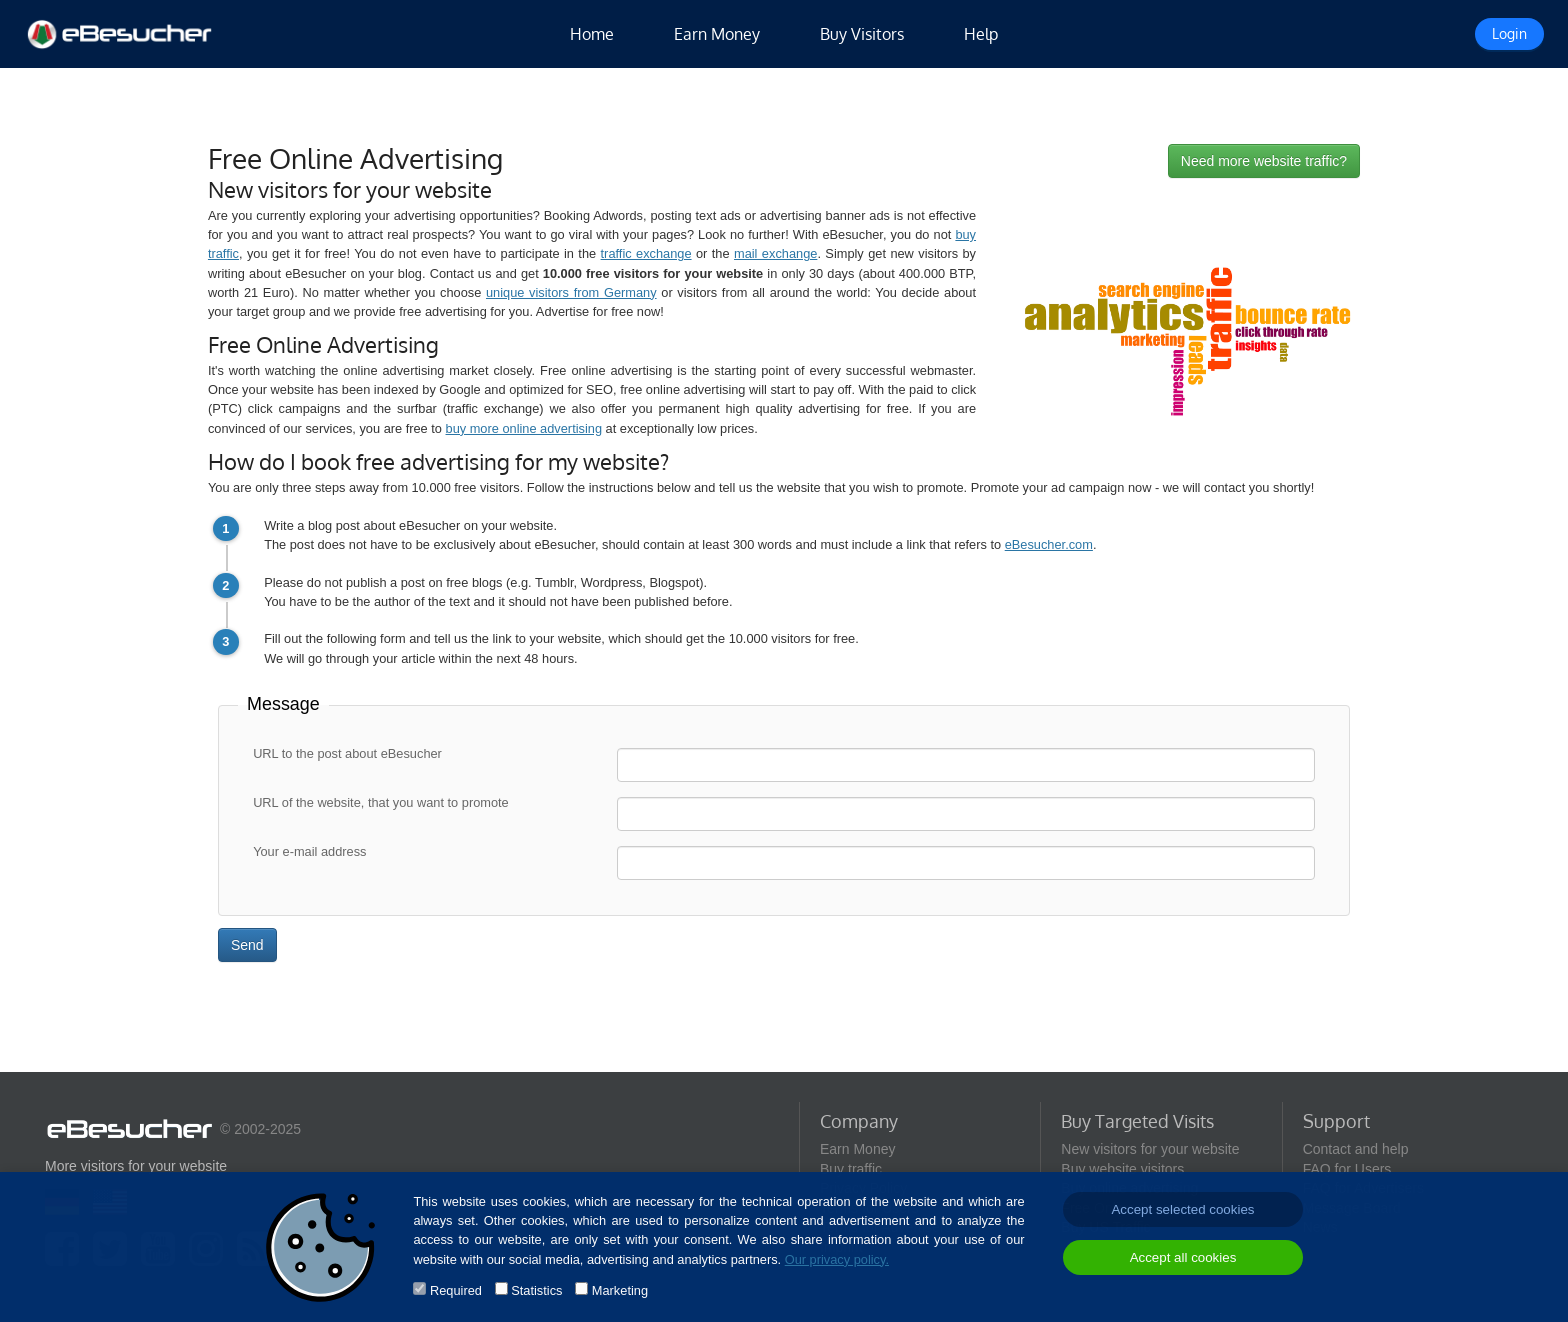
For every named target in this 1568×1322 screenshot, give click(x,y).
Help (981, 34)
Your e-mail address (309, 852)
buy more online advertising (524, 428)
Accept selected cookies (1182, 1209)
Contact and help (1356, 1149)
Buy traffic (851, 1169)
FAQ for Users (1347, 1169)
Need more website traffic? (1264, 161)
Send (247, 945)
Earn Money (717, 34)
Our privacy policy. (837, 1259)
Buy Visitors (862, 34)
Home (592, 34)
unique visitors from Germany (571, 292)
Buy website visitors (1122, 1169)
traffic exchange (646, 253)
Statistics (536, 1290)
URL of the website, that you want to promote (381, 803)
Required (456, 1290)
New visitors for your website (1150, 1149)
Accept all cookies (1183, 1257)
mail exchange (775, 253)
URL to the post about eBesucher (347, 754)
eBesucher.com (1049, 544)
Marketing (620, 1290)
